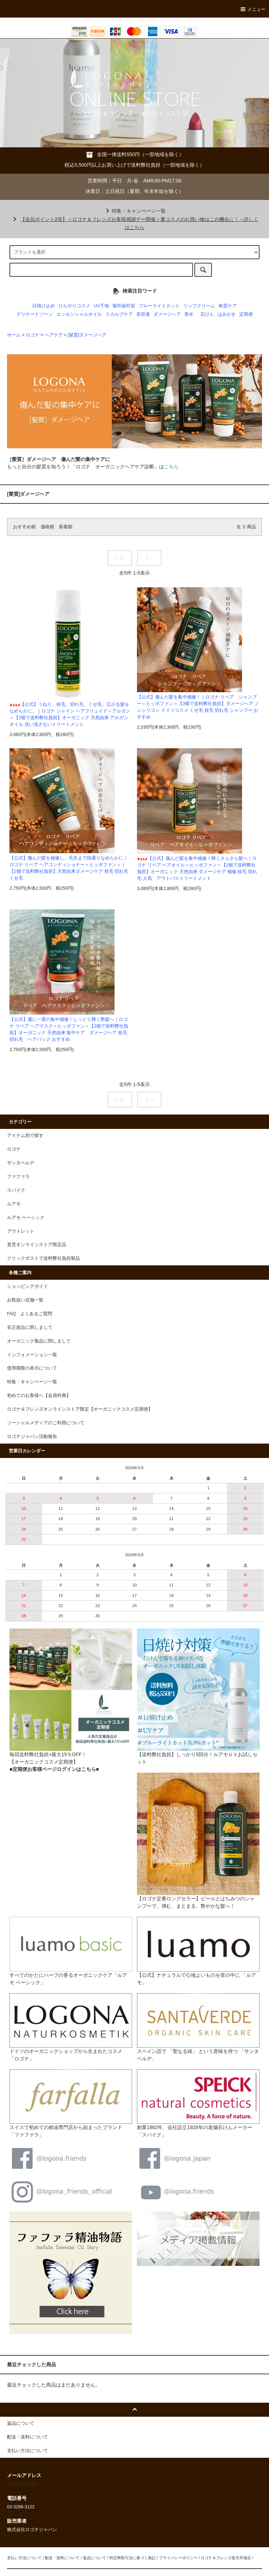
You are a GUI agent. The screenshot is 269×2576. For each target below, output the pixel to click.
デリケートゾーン (34, 314)
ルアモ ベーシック (26, 1217)
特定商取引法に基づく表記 (132, 2558)
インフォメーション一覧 (32, 1354)
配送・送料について (62, 2558)
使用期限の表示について (32, 1368)
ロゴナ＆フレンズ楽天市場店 (226, 2558)
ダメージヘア (167, 314)
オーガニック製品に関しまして (39, 1341)
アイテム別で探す (25, 1135)
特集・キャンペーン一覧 (134, 211)
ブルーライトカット (159, 305)
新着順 (66, 526)
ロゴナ (32, 335)
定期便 (246, 314)
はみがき (227, 314)
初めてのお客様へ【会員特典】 (39, 1395)
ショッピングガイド (27, 1286)
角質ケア (228, 305)
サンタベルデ (20, 1162)
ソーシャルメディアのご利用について (45, 1422)
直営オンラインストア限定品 (36, 1244)
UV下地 (101, 305)
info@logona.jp (21, 2484)
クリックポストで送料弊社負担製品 (43, 1258)
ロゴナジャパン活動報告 (32, 1436)
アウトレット (20, 1231)
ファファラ (18, 1176)
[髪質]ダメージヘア (87, 335)
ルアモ (14, 1204)
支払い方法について (24, 2558)
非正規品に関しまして (30, 1327)
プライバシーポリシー (178, 2558)
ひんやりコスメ (74, 305)
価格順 (47, 526)
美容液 (143, 314)
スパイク (16, 1190)
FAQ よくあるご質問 (29, 1313)
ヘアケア (53, 335)
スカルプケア (119, 314)
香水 (188, 314)
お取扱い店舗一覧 (25, 1300)
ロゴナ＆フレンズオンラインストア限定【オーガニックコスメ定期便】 (80, 1409)
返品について (94, 2558)
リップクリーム (199, 305)
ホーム (14, 335)
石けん (207, 314)
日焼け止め (43, 305)
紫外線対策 (123, 305)
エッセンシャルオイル (79, 314)
